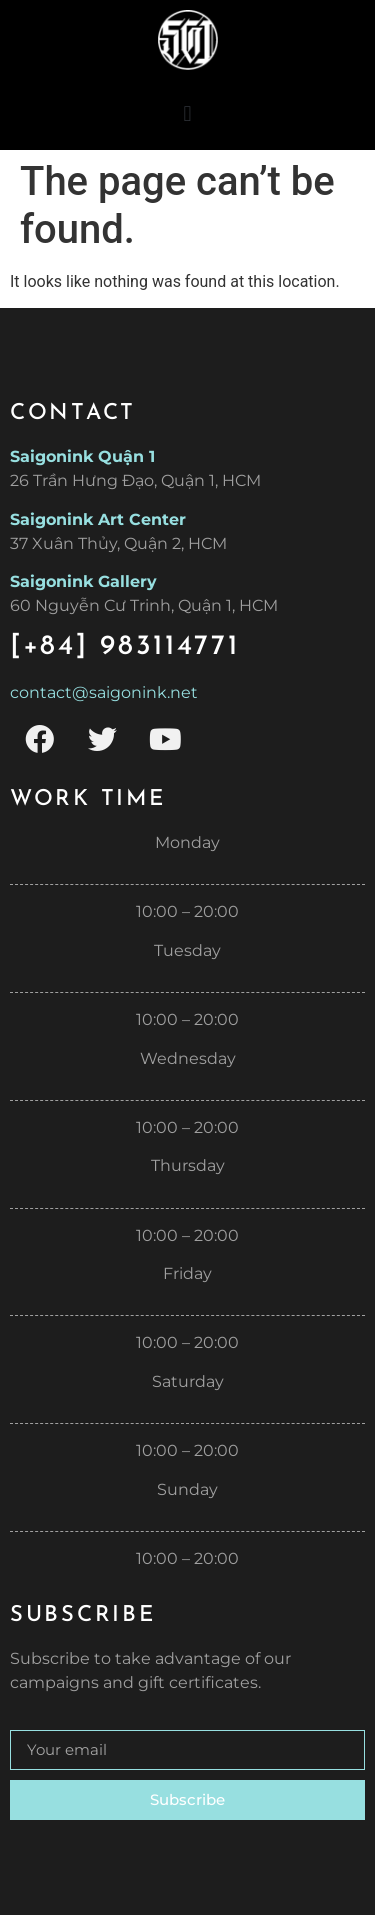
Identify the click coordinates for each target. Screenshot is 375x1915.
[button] (187, 113)
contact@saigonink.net (104, 692)
